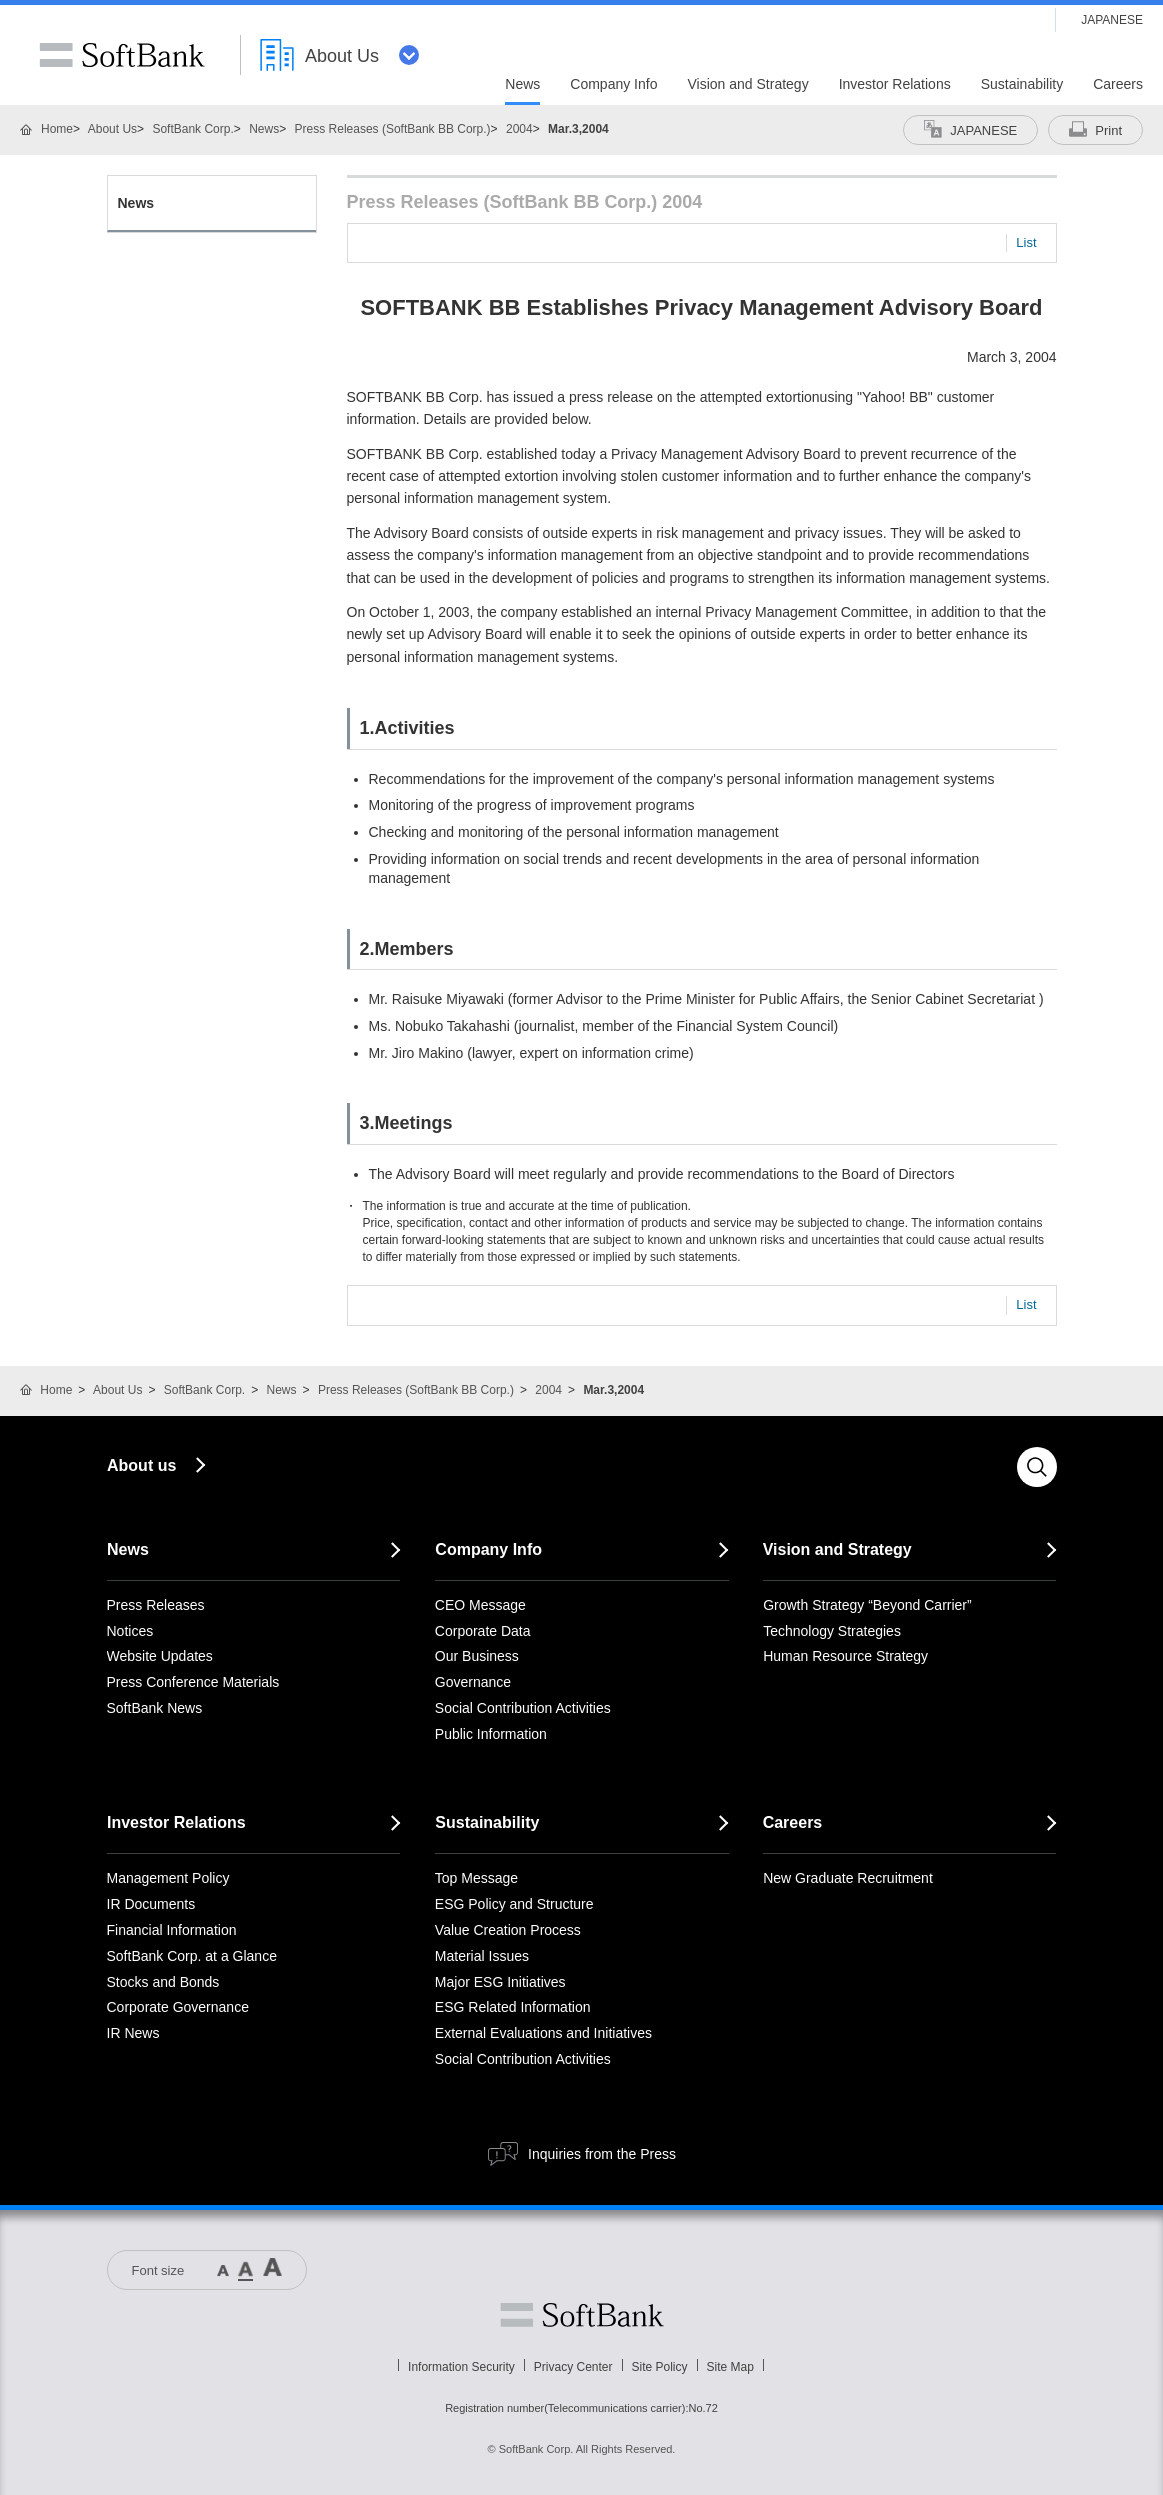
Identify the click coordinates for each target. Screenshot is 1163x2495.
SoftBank (122, 55)
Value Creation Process (508, 1930)
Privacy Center (573, 2367)
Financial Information (172, 1930)
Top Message (476, 1878)
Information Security (461, 2367)
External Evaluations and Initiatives (543, 2033)
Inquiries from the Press (602, 2154)
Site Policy (660, 2367)
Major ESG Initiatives (500, 1982)
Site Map (730, 2367)
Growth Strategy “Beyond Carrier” (867, 1605)
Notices (130, 1631)
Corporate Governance (178, 2007)
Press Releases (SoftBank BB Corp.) (393, 129)
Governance (473, 1682)
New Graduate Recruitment (848, 1878)
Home (57, 129)
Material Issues (482, 1956)
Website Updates (160, 1656)
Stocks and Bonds (163, 1982)
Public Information (491, 1734)
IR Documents (151, 1904)
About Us (112, 129)
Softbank (582, 2315)
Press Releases (156, 1605)
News (264, 129)
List (1026, 242)
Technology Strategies (832, 1631)
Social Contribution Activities (523, 1708)
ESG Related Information (513, 2007)
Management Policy (168, 1878)
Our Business (477, 1656)
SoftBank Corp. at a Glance (192, 1956)
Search (1037, 1467)
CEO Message (480, 1605)
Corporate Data (483, 1631)
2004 (519, 129)
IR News (133, 2033)
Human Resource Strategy (845, 1656)
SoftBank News (155, 1708)
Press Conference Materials (193, 1682)
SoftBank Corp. (192, 129)
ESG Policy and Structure (514, 1904)
